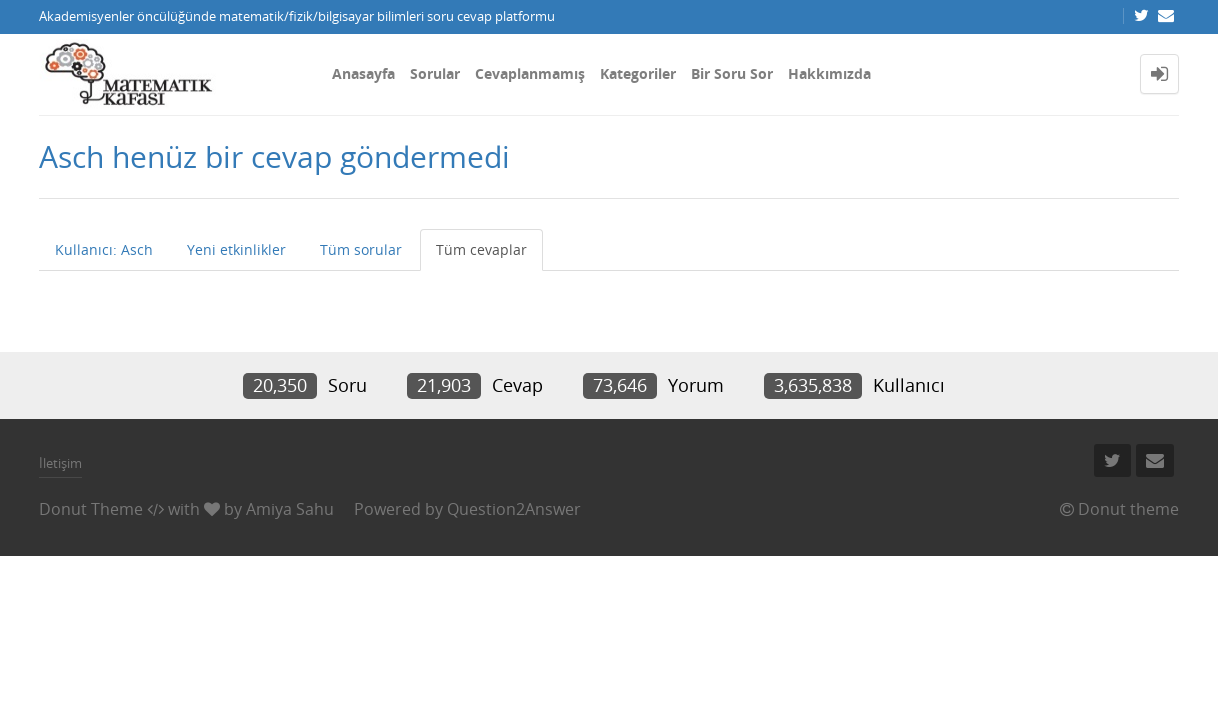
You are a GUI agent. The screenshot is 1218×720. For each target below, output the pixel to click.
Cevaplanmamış (530, 73)
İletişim (60, 463)
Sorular (435, 73)
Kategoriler (638, 73)
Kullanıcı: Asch (104, 249)
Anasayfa (363, 73)
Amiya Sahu (290, 509)
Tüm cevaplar (481, 249)
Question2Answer (514, 509)
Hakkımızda (829, 73)
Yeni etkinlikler (236, 249)
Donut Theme (91, 509)
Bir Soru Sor (732, 73)
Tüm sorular (361, 249)
